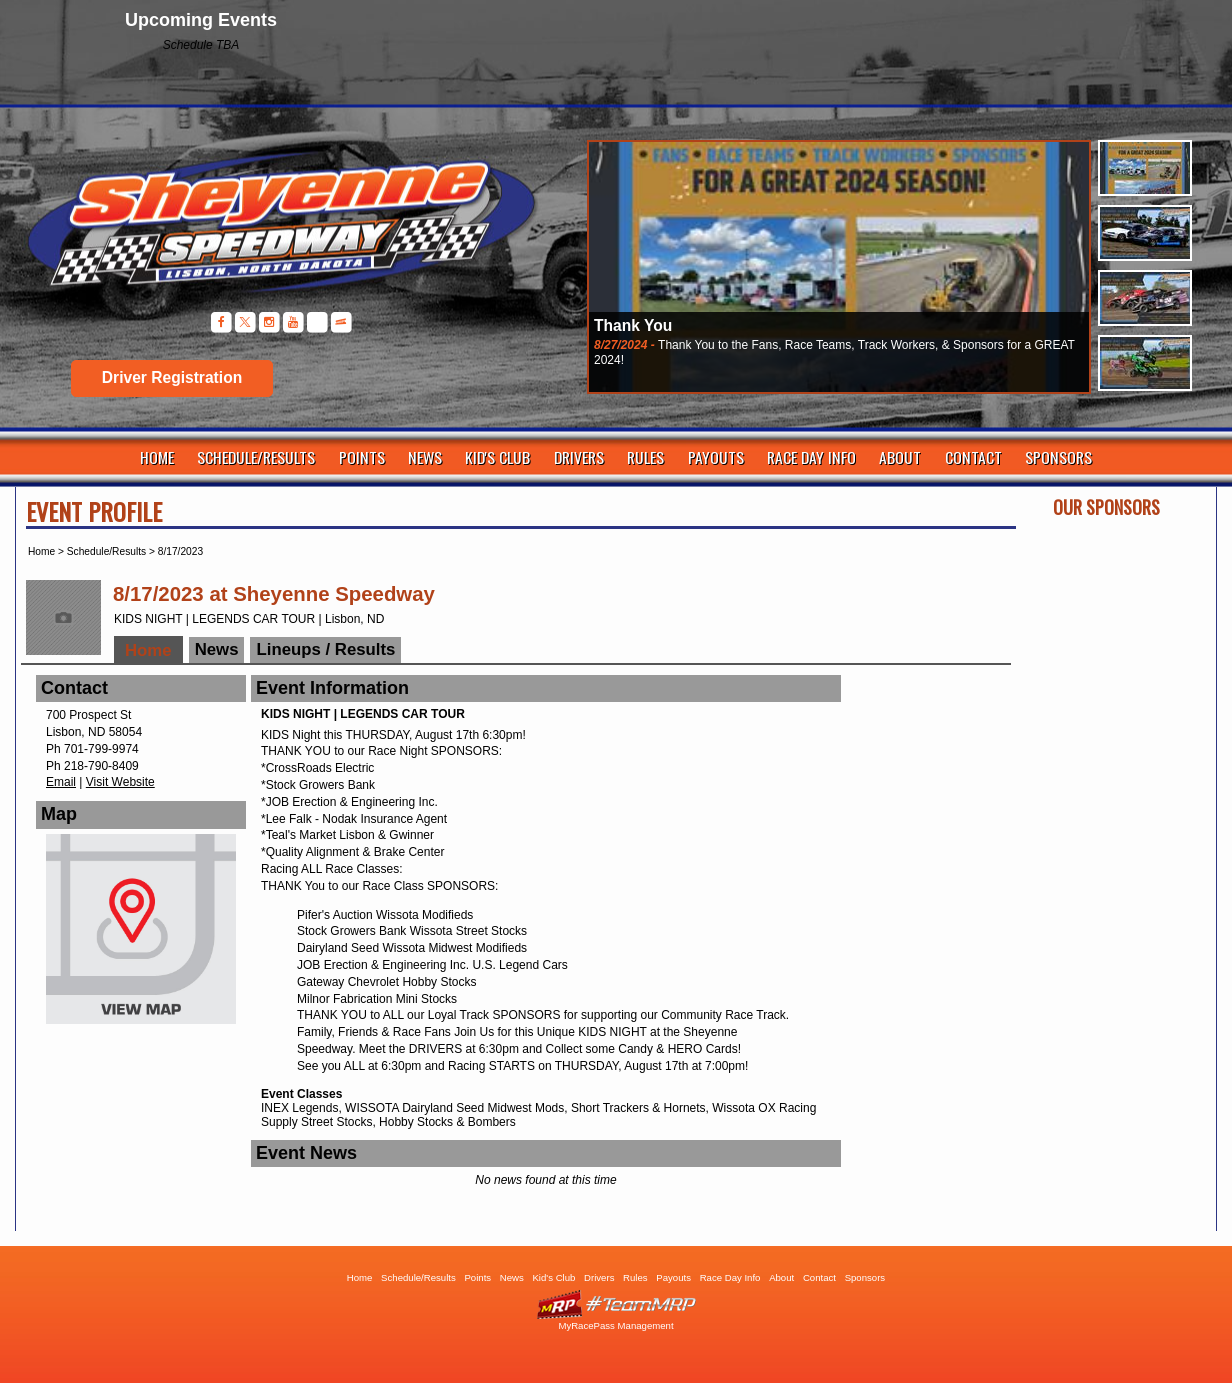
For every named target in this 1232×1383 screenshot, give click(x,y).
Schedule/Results (256, 457)
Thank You (633, 325)
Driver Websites (616, 1304)
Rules (645, 457)
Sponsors (1058, 457)
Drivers (579, 457)
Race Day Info (811, 457)
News (425, 457)
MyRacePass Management (615, 1325)
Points (362, 457)
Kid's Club (497, 457)
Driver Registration (172, 377)
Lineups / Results (325, 649)
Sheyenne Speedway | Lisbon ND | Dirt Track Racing (270, 229)
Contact (973, 457)
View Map (141, 934)
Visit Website (120, 782)
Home (157, 457)
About (900, 457)
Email (61, 782)
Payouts (716, 457)
